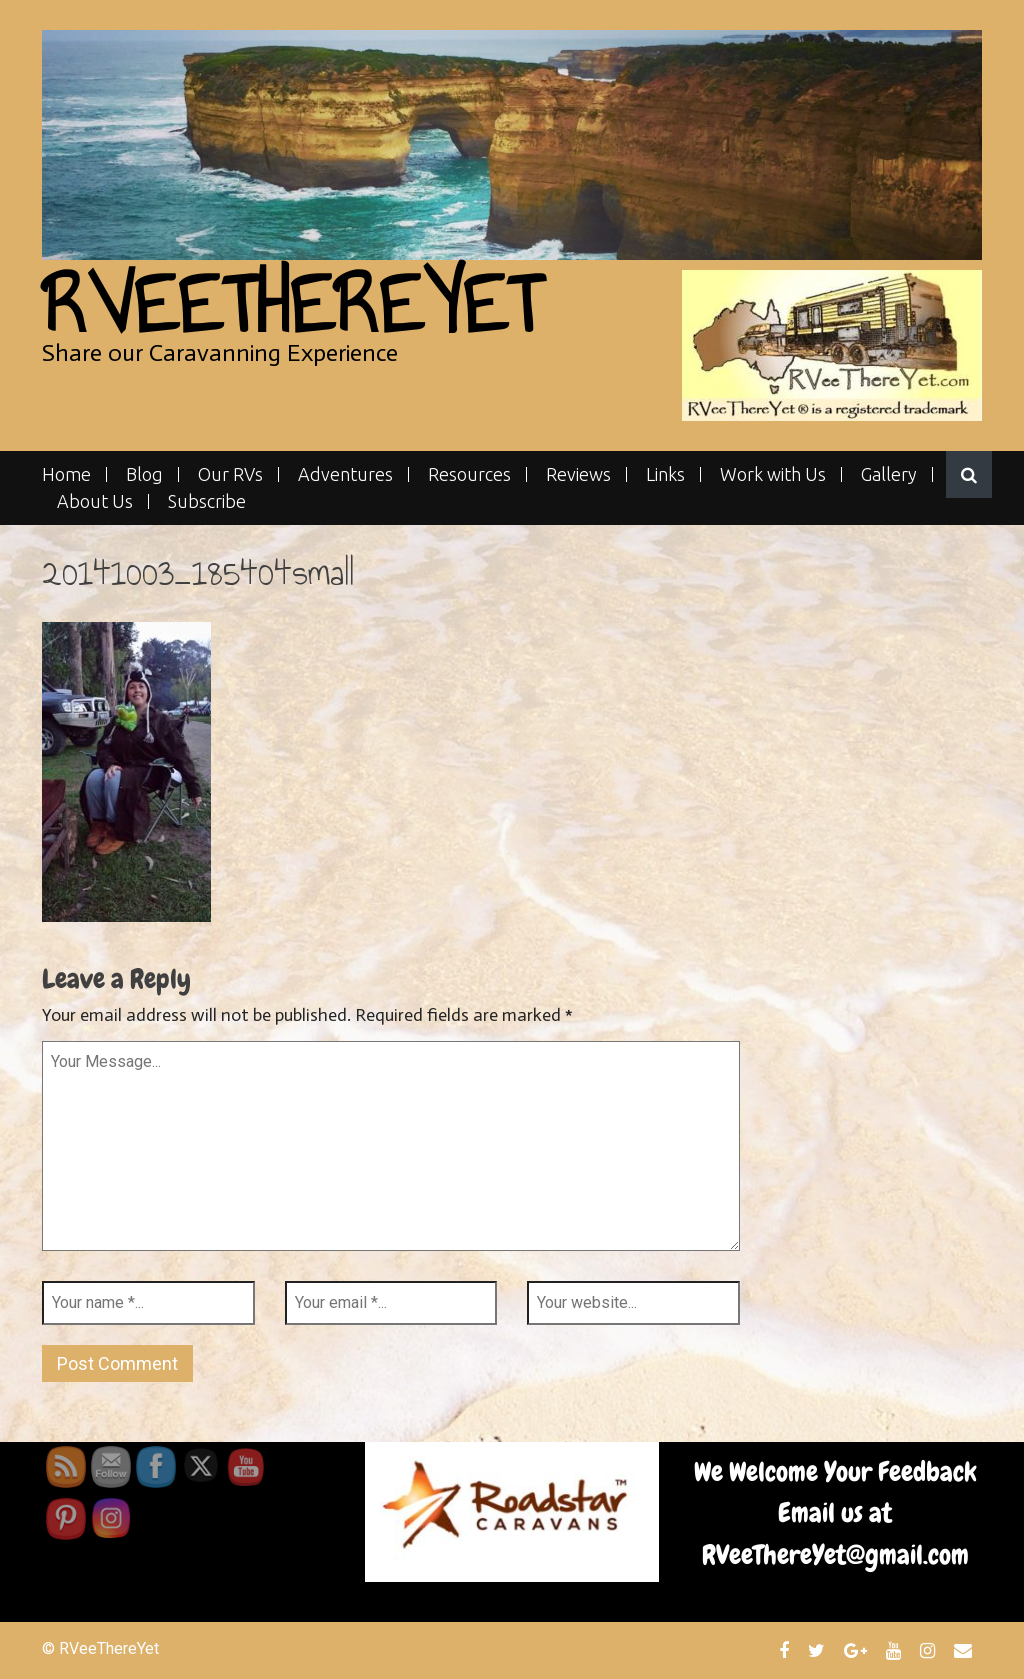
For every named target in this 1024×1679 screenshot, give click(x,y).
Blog (144, 474)
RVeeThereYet (291, 304)
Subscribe (207, 501)
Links (665, 474)
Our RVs (230, 474)
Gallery (889, 474)
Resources (469, 474)
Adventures (345, 474)
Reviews (578, 474)
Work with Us (773, 474)
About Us (95, 501)
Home (66, 474)
